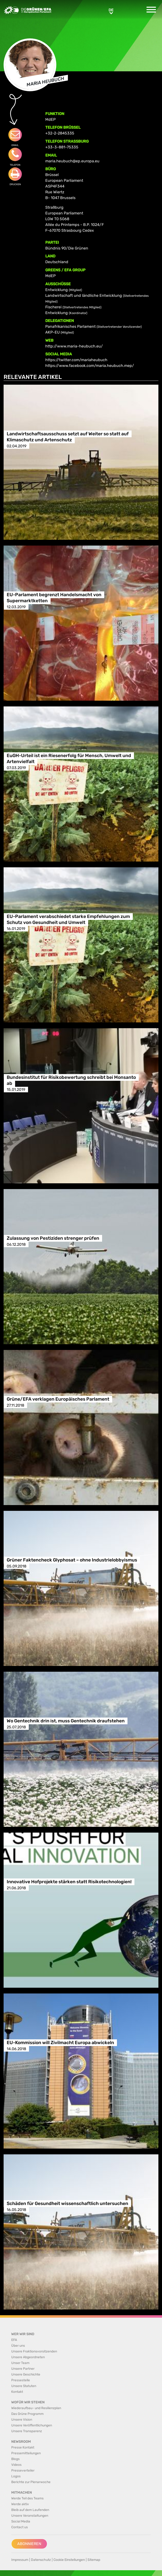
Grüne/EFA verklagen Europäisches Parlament (58, 1399)
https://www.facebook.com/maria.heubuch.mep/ (89, 365)
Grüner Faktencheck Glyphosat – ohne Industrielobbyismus (72, 1560)
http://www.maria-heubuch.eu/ (74, 346)
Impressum (19, 2560)
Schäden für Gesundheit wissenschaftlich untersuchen (67, 2203)
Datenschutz (41, 2560)
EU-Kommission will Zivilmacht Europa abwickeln (60, 2043)
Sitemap (93, 2560)
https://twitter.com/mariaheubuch (76, 360)
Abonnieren (29, 2543)
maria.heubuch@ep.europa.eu (72, 161)
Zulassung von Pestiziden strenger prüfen (53, 1238)
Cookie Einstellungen (69, 2560)
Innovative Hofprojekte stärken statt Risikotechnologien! (69, 1882)
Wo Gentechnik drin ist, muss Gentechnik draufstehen (66, 1721)
